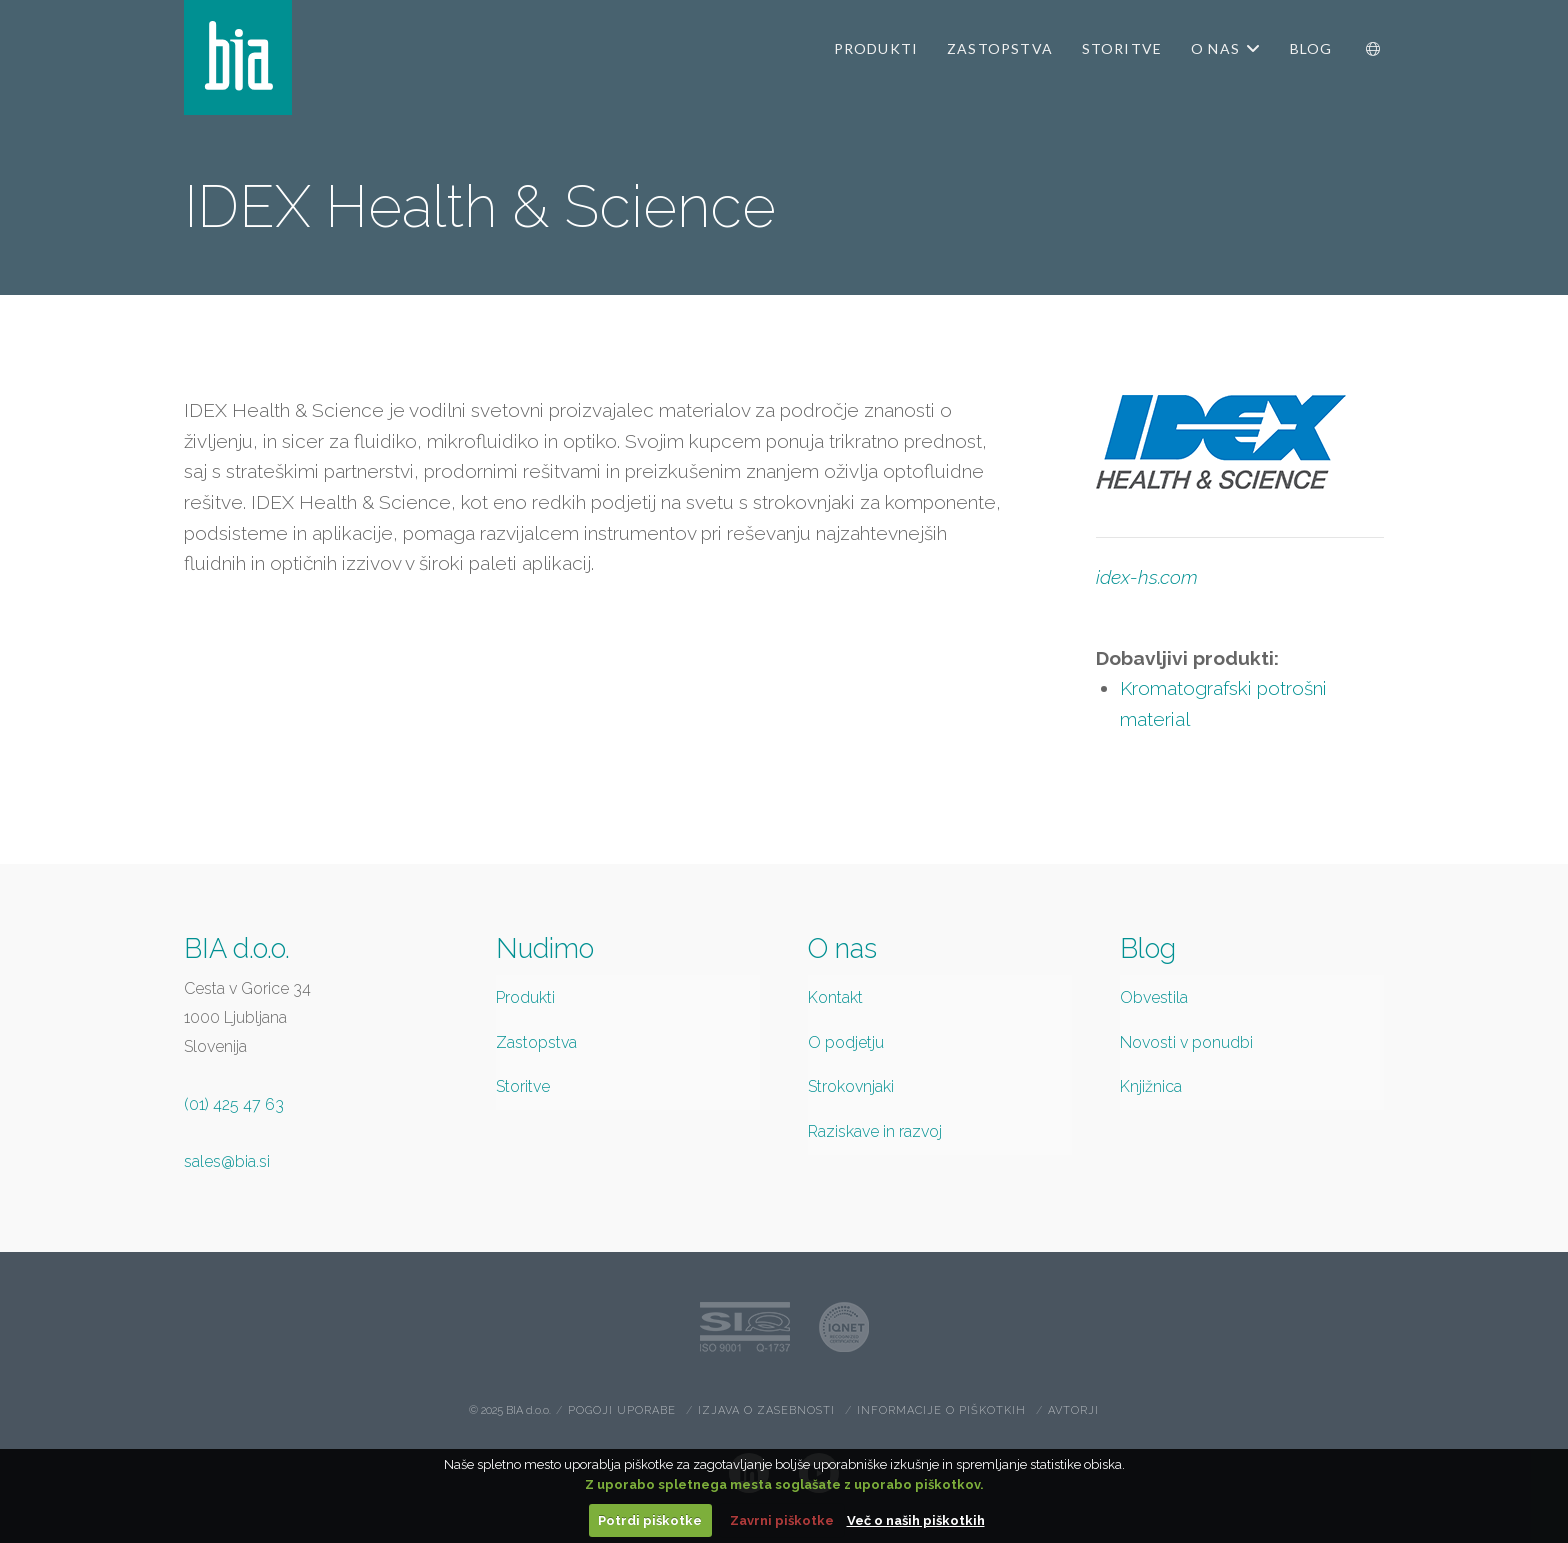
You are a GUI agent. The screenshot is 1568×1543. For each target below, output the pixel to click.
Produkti (525, 997)
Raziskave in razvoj (875, 1131)
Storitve (523, 1086)
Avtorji (1073, 1410)
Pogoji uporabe (622, 1410)
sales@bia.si (227, 1161)
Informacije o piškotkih (941, 1410)
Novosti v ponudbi (1186, 1042)
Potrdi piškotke (650, 1520)
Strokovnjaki (851, 1086)
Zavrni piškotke (782, 1520)
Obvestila (1154, 997)
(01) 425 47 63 (234, 1104)
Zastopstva (536, 1042)
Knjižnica (1151, 1086)
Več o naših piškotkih (916, 1520)
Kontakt (835, 997)
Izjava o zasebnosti (766, 1410)
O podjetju (846, 1042)
